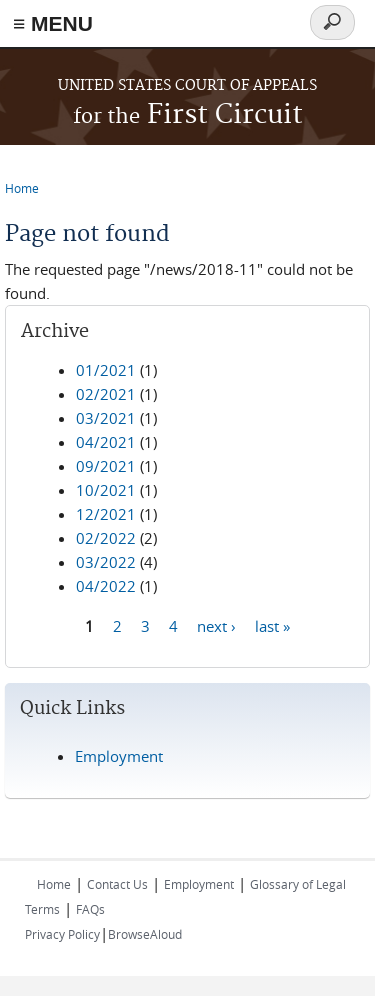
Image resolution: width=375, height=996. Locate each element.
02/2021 (106, 394)
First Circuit (188, 115)
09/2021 (106, 466)
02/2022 (106, 538)
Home (22, 188)
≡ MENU (53, 23)
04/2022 (106, 586)
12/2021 (106, 514)
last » (272, 625)
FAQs (90, 909)
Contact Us (117, 884)
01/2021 (106, 370)
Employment (119, 756)
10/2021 (106, 490)
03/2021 (106, 418)
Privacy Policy (62, 934)
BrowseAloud (145, 934)
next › (216, 625)
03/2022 (106, 562)
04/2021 (106, 442)
